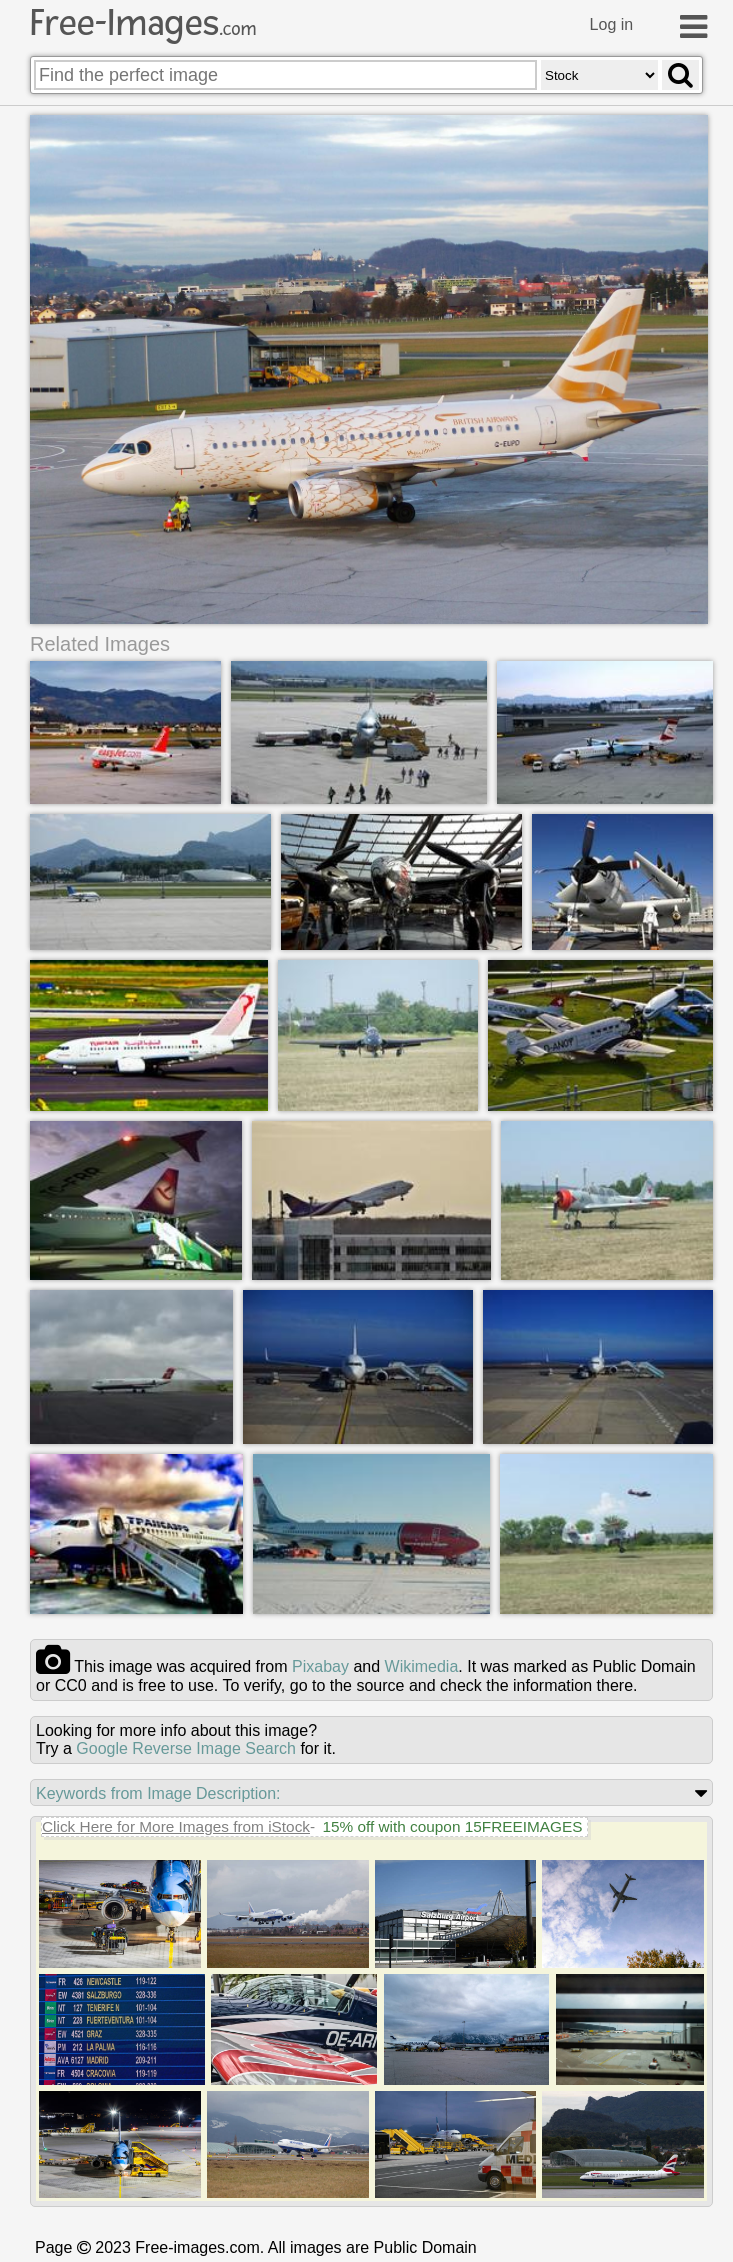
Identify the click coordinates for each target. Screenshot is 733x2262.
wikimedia (422, 1666)
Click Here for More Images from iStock (176, 1826)
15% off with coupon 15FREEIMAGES (452, 1826)
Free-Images (143, 23)
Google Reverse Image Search (186, 1748)
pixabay (320, 1666)
